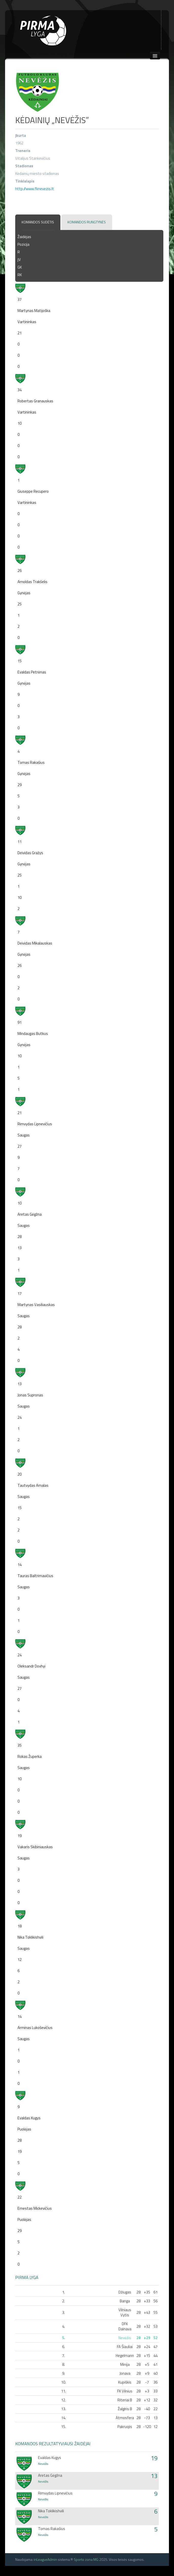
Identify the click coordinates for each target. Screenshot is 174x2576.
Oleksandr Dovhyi (31, 1666)
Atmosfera (125, 2418)
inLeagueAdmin (45, 2559)
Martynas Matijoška (34, 310)
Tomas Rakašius (31, 762)
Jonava (124, 2373)
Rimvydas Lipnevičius (35, 1124)
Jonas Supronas (30, 1395)
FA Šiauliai (125, 2347)
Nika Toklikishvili (30, 1937)
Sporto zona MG (86, 2559)
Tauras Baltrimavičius (35, 1576)
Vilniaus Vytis (124, 2312)
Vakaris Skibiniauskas (35, 1847)
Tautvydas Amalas (33, 1485)
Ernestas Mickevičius (35, 2208)
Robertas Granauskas (35, 401)
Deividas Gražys (30, 853)
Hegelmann (125, 2355)
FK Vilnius (124, 2391)
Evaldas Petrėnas (32, 672)
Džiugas (124, 2292)
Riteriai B (124, 2400)
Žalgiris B (125, 2409)
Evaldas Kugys (29, 2118)
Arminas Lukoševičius (35, 2027)
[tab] (37, 222)
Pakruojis (124, 2427)
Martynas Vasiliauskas (36, 1305)
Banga (125, 2301)
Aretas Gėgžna (30, 1214)
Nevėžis (124, 2338)
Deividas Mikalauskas (35, 943)
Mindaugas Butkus (33, 1033)
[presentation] (37, 222)
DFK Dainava (124, 2326)
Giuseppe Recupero (33, 491)
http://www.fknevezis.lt (34, 189)
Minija (125, 2364)
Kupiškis (124, 2382)
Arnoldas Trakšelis (32, 582)
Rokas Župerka (30, 1756)
